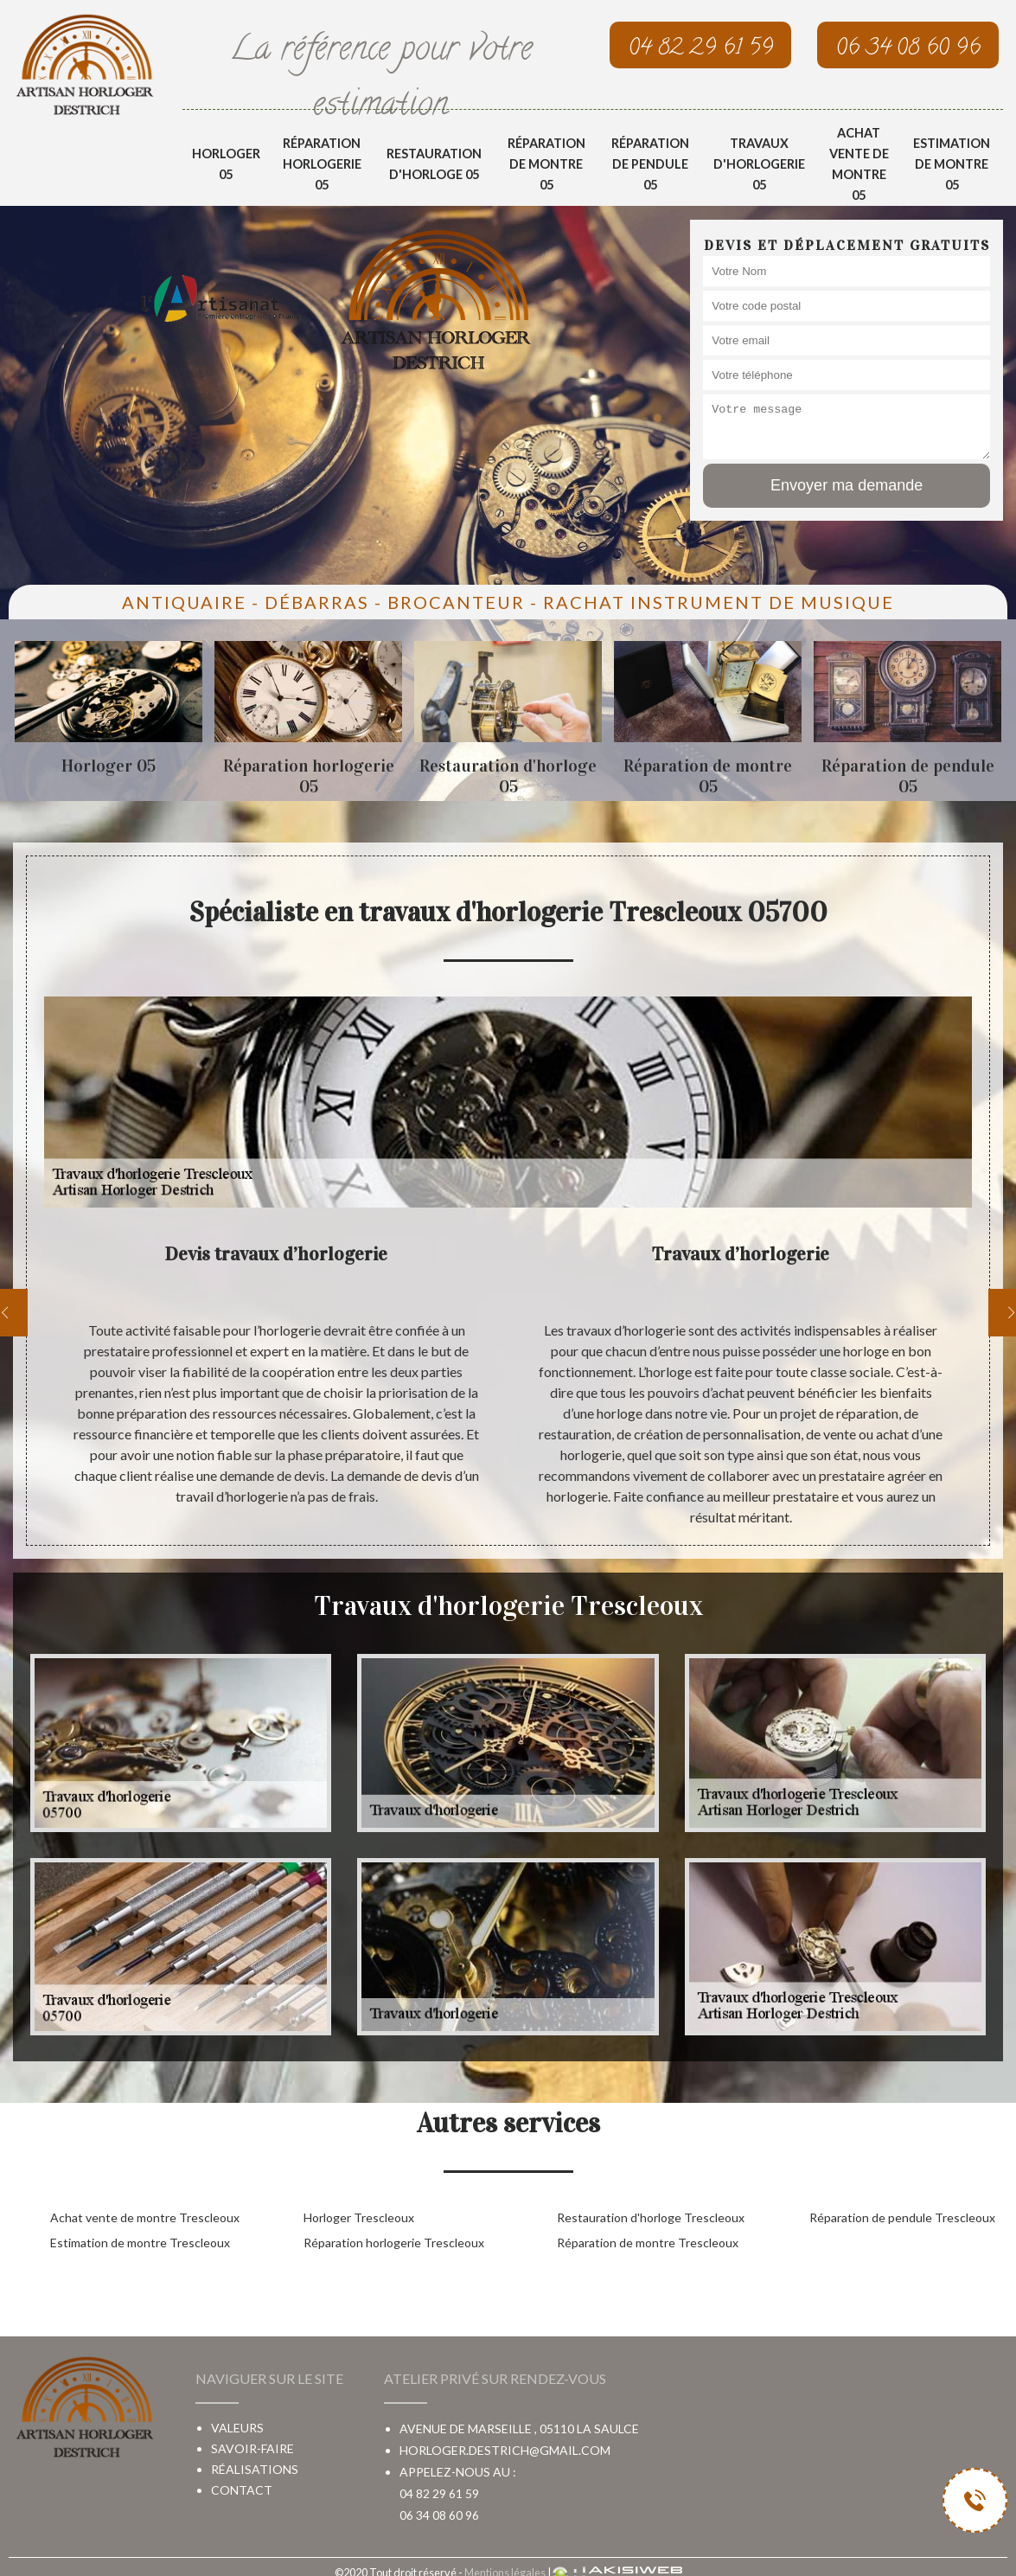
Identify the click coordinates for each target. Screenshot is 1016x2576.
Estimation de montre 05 (951, 164)
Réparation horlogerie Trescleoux (394, 2242)
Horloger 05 (226, 164)
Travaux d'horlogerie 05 (759, 164)
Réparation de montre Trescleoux (647, 2242)
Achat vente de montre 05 (859, 163)
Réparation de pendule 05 (650, 164)
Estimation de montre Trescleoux (140, 2242)
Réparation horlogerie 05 (322, 164)
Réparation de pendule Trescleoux (902, 2217)
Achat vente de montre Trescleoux (145, 2217)
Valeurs (237, 2427)
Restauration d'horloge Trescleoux (650, 2217)
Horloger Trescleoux (359, 2217)
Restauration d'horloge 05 (434, 164)
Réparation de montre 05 (546, 164)
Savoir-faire (252, 2448)
